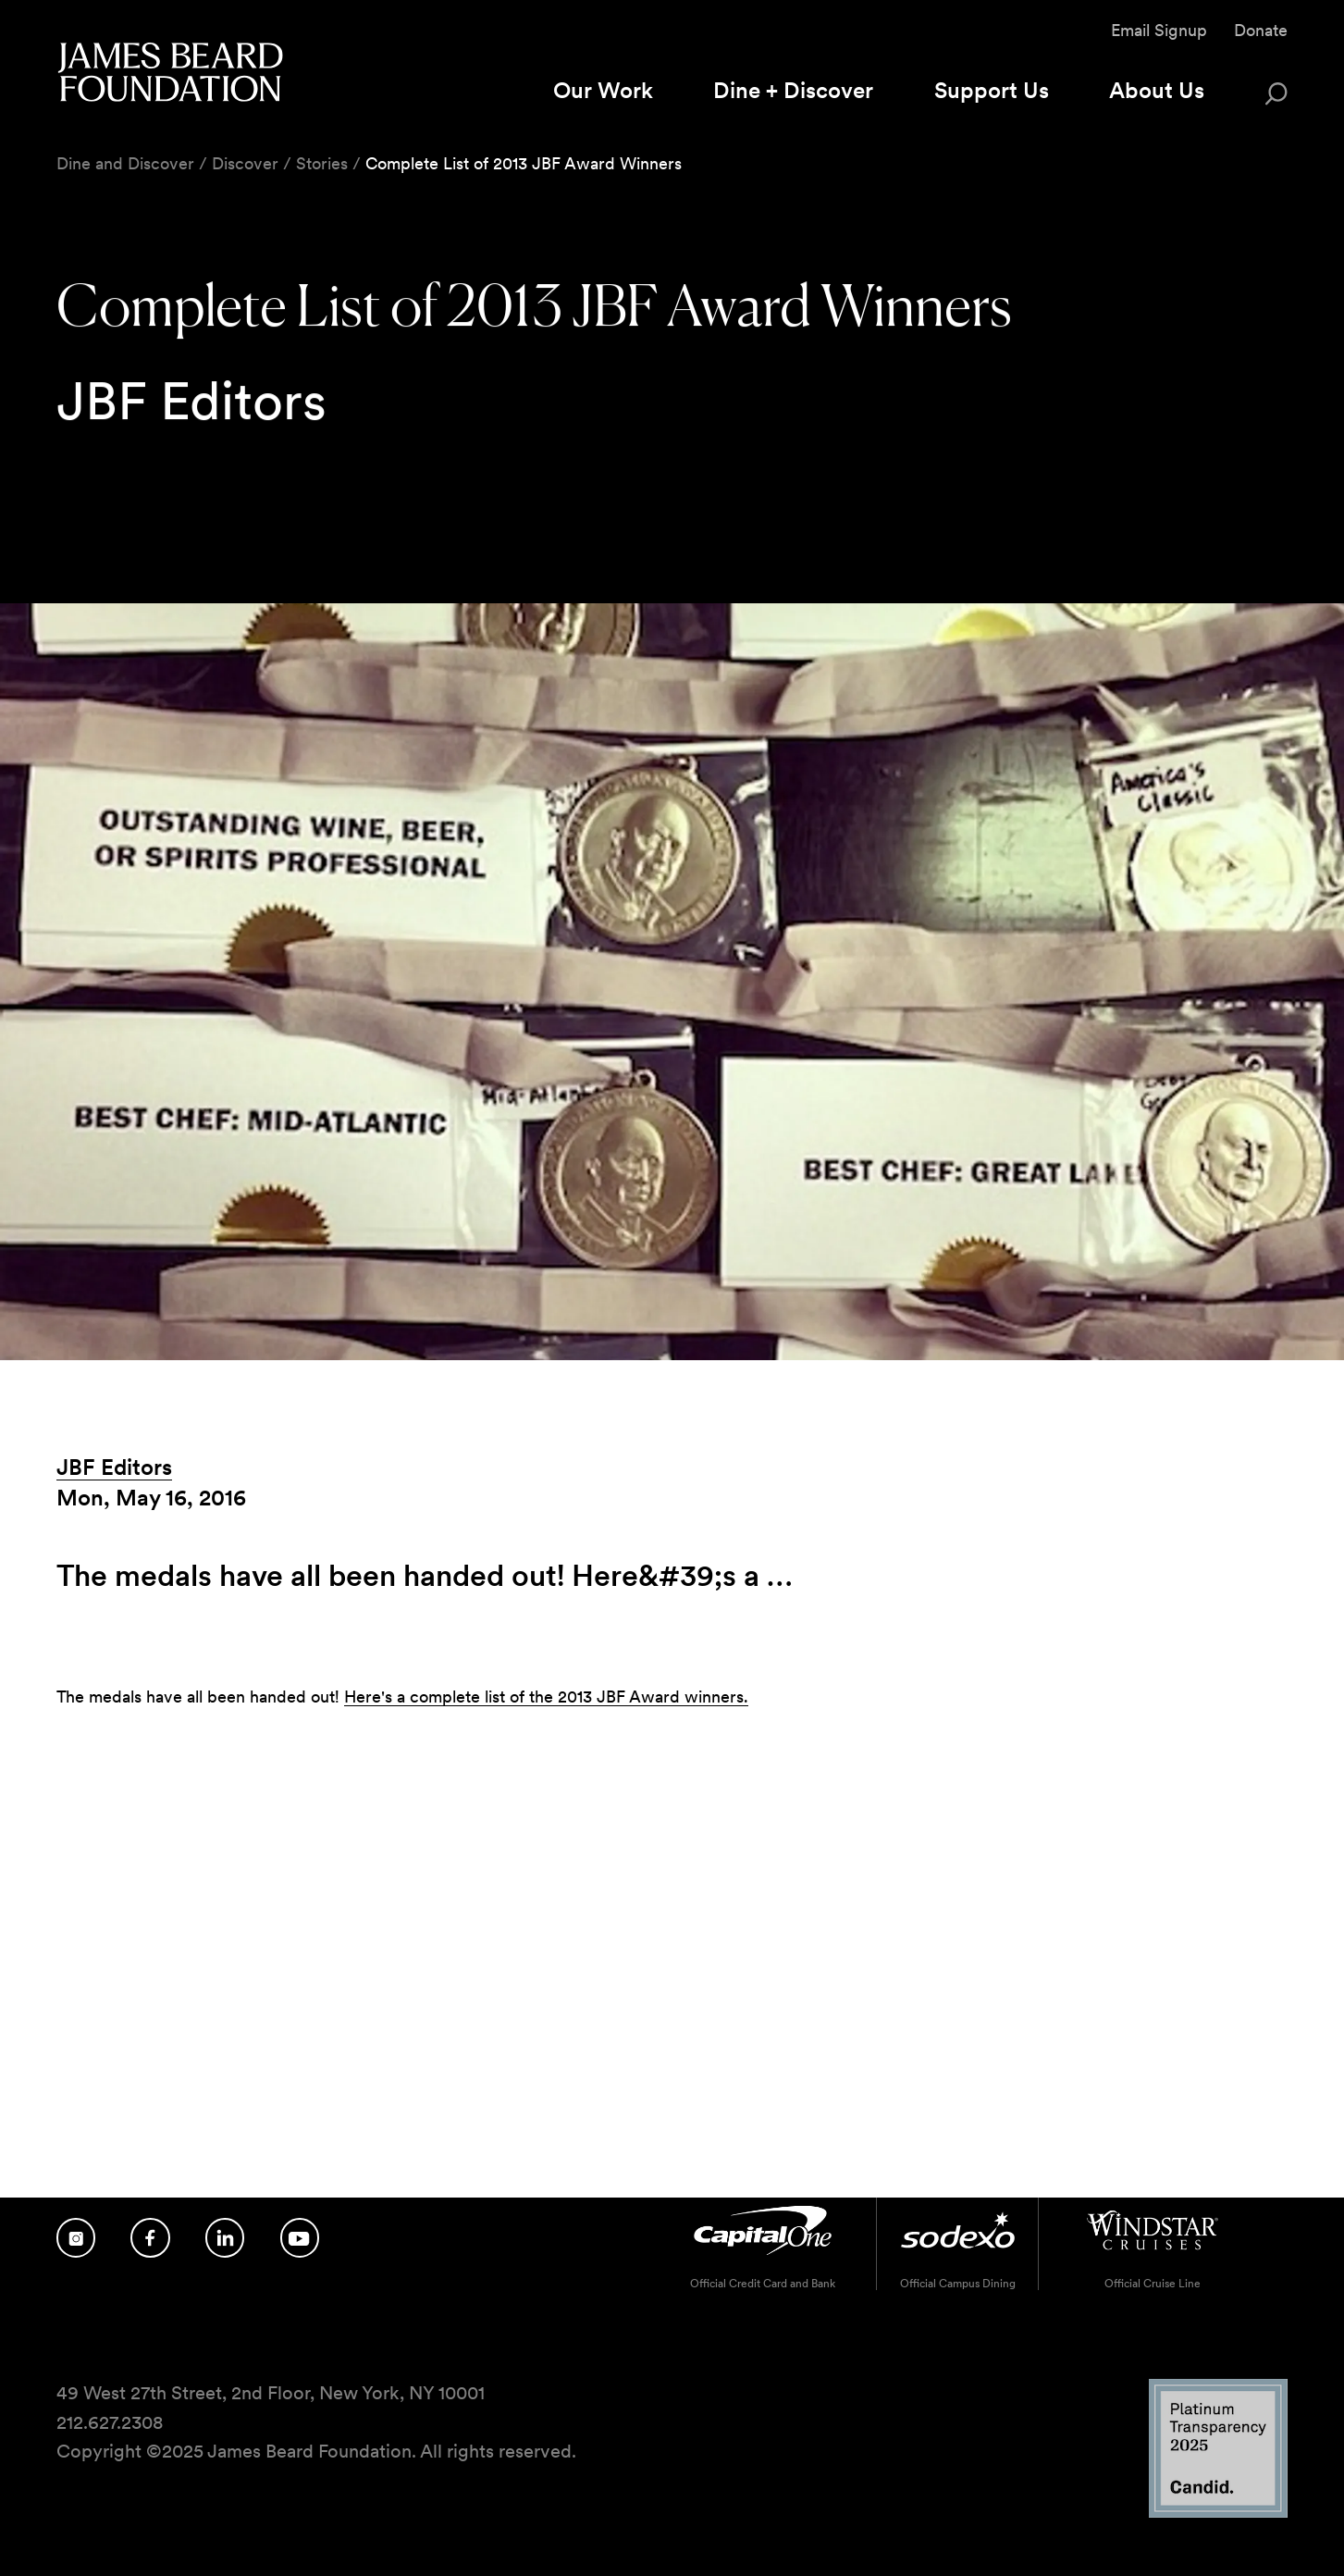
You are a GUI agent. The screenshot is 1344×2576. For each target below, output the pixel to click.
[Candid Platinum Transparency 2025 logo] (1218, 2512)
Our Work (603, 90)
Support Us (991, 90)
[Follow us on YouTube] (299, 2238)
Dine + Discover (793, 90)
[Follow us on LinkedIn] (224, 2238)
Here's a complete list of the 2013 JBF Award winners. (546, 1696)
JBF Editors (114, 1467)
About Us (1156, 90)
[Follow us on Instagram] (75, 2238)
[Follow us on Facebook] (149, 2238)
